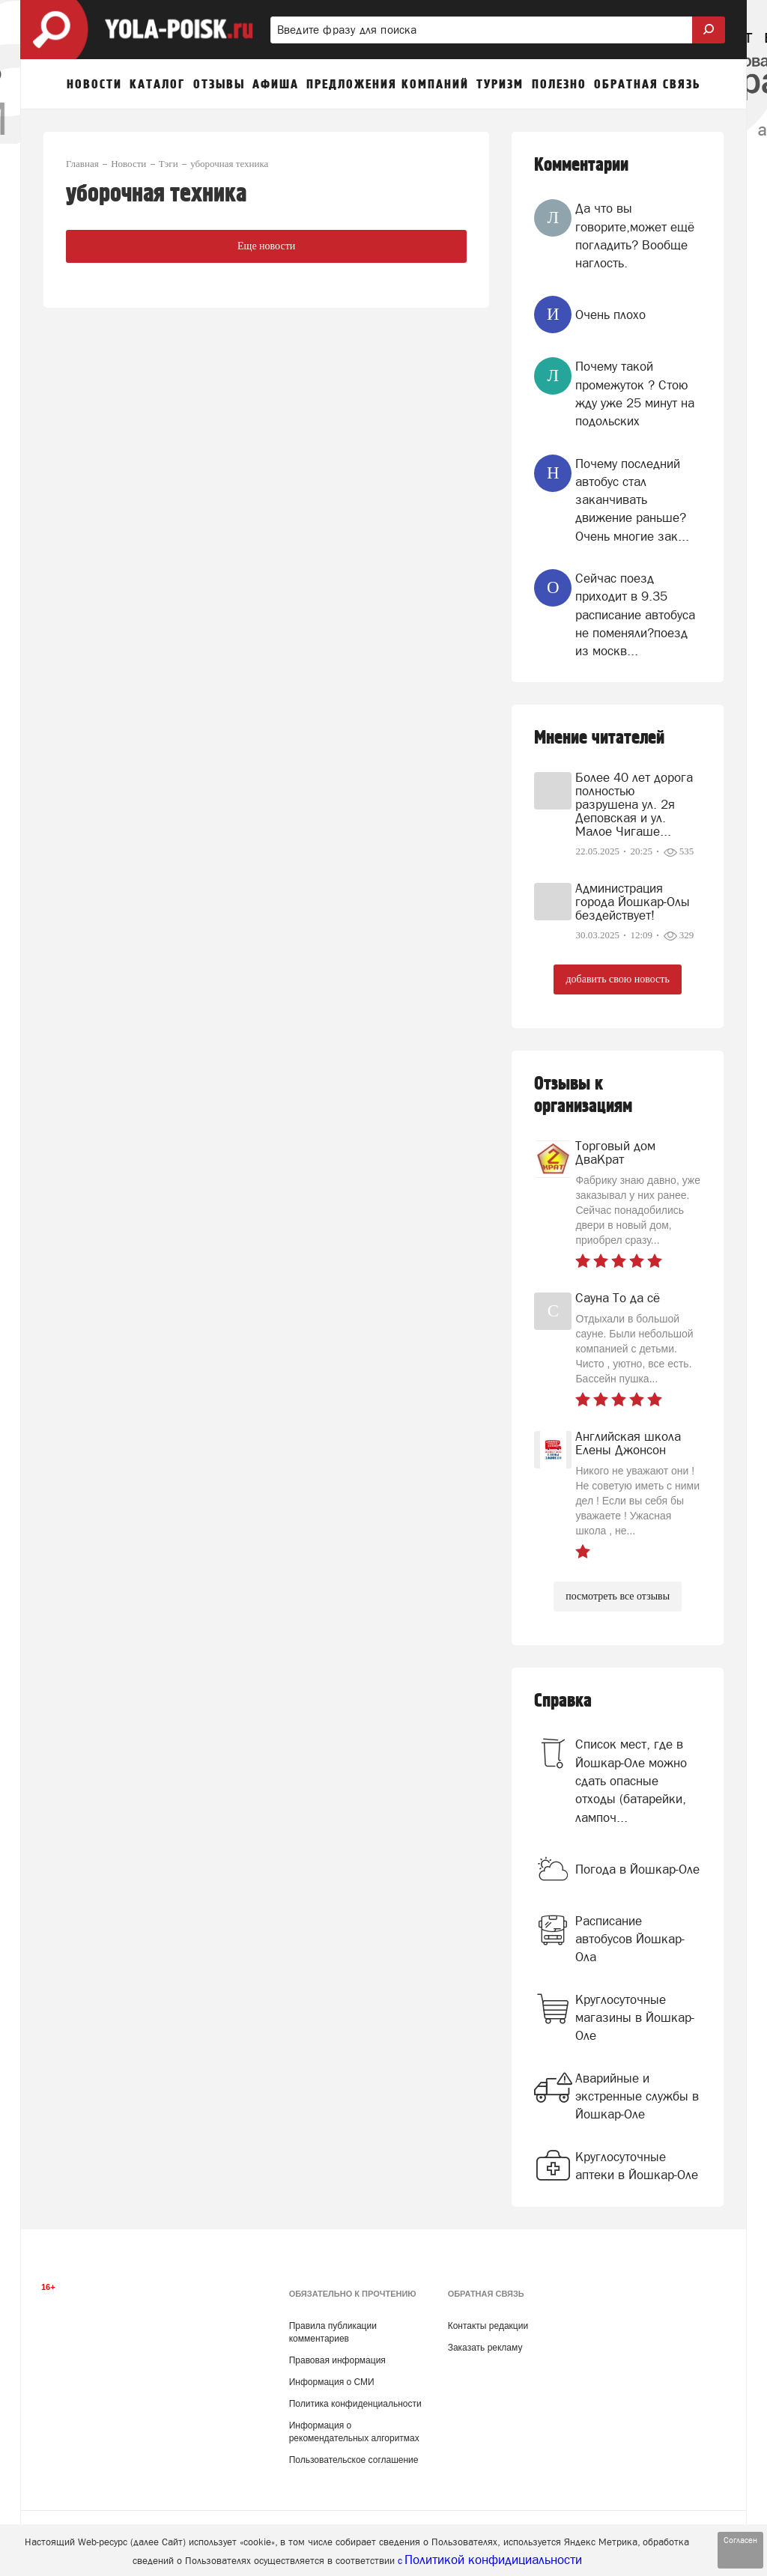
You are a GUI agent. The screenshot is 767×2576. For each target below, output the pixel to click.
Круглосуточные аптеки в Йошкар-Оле (636, 2165)
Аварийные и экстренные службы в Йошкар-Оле (637, 2096)
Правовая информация (337, 2360)
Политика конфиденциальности (355, 2404)
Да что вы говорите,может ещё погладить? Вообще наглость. (634, 235)
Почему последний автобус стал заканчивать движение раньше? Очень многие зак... (632, 500)
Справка (563, 1701)
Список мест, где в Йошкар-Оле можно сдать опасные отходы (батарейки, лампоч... (631, 1780)
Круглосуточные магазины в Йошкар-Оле (634, 2018)
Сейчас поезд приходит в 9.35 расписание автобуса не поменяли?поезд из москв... (635, 614)
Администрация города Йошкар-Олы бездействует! (632, 901)
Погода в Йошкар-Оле (637, 1869)
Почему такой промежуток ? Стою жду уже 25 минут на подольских (634, 393)
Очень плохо (610, 314)
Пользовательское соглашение (354, 2460)
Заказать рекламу (485, 2347)
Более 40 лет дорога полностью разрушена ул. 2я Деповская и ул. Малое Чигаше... (634, 804)
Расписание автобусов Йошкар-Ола (630, 1939)
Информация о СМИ (332, 2382)
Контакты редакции (488, 2326)
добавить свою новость (617, 979)
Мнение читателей (599, 738)
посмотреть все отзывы (618, 1596)
